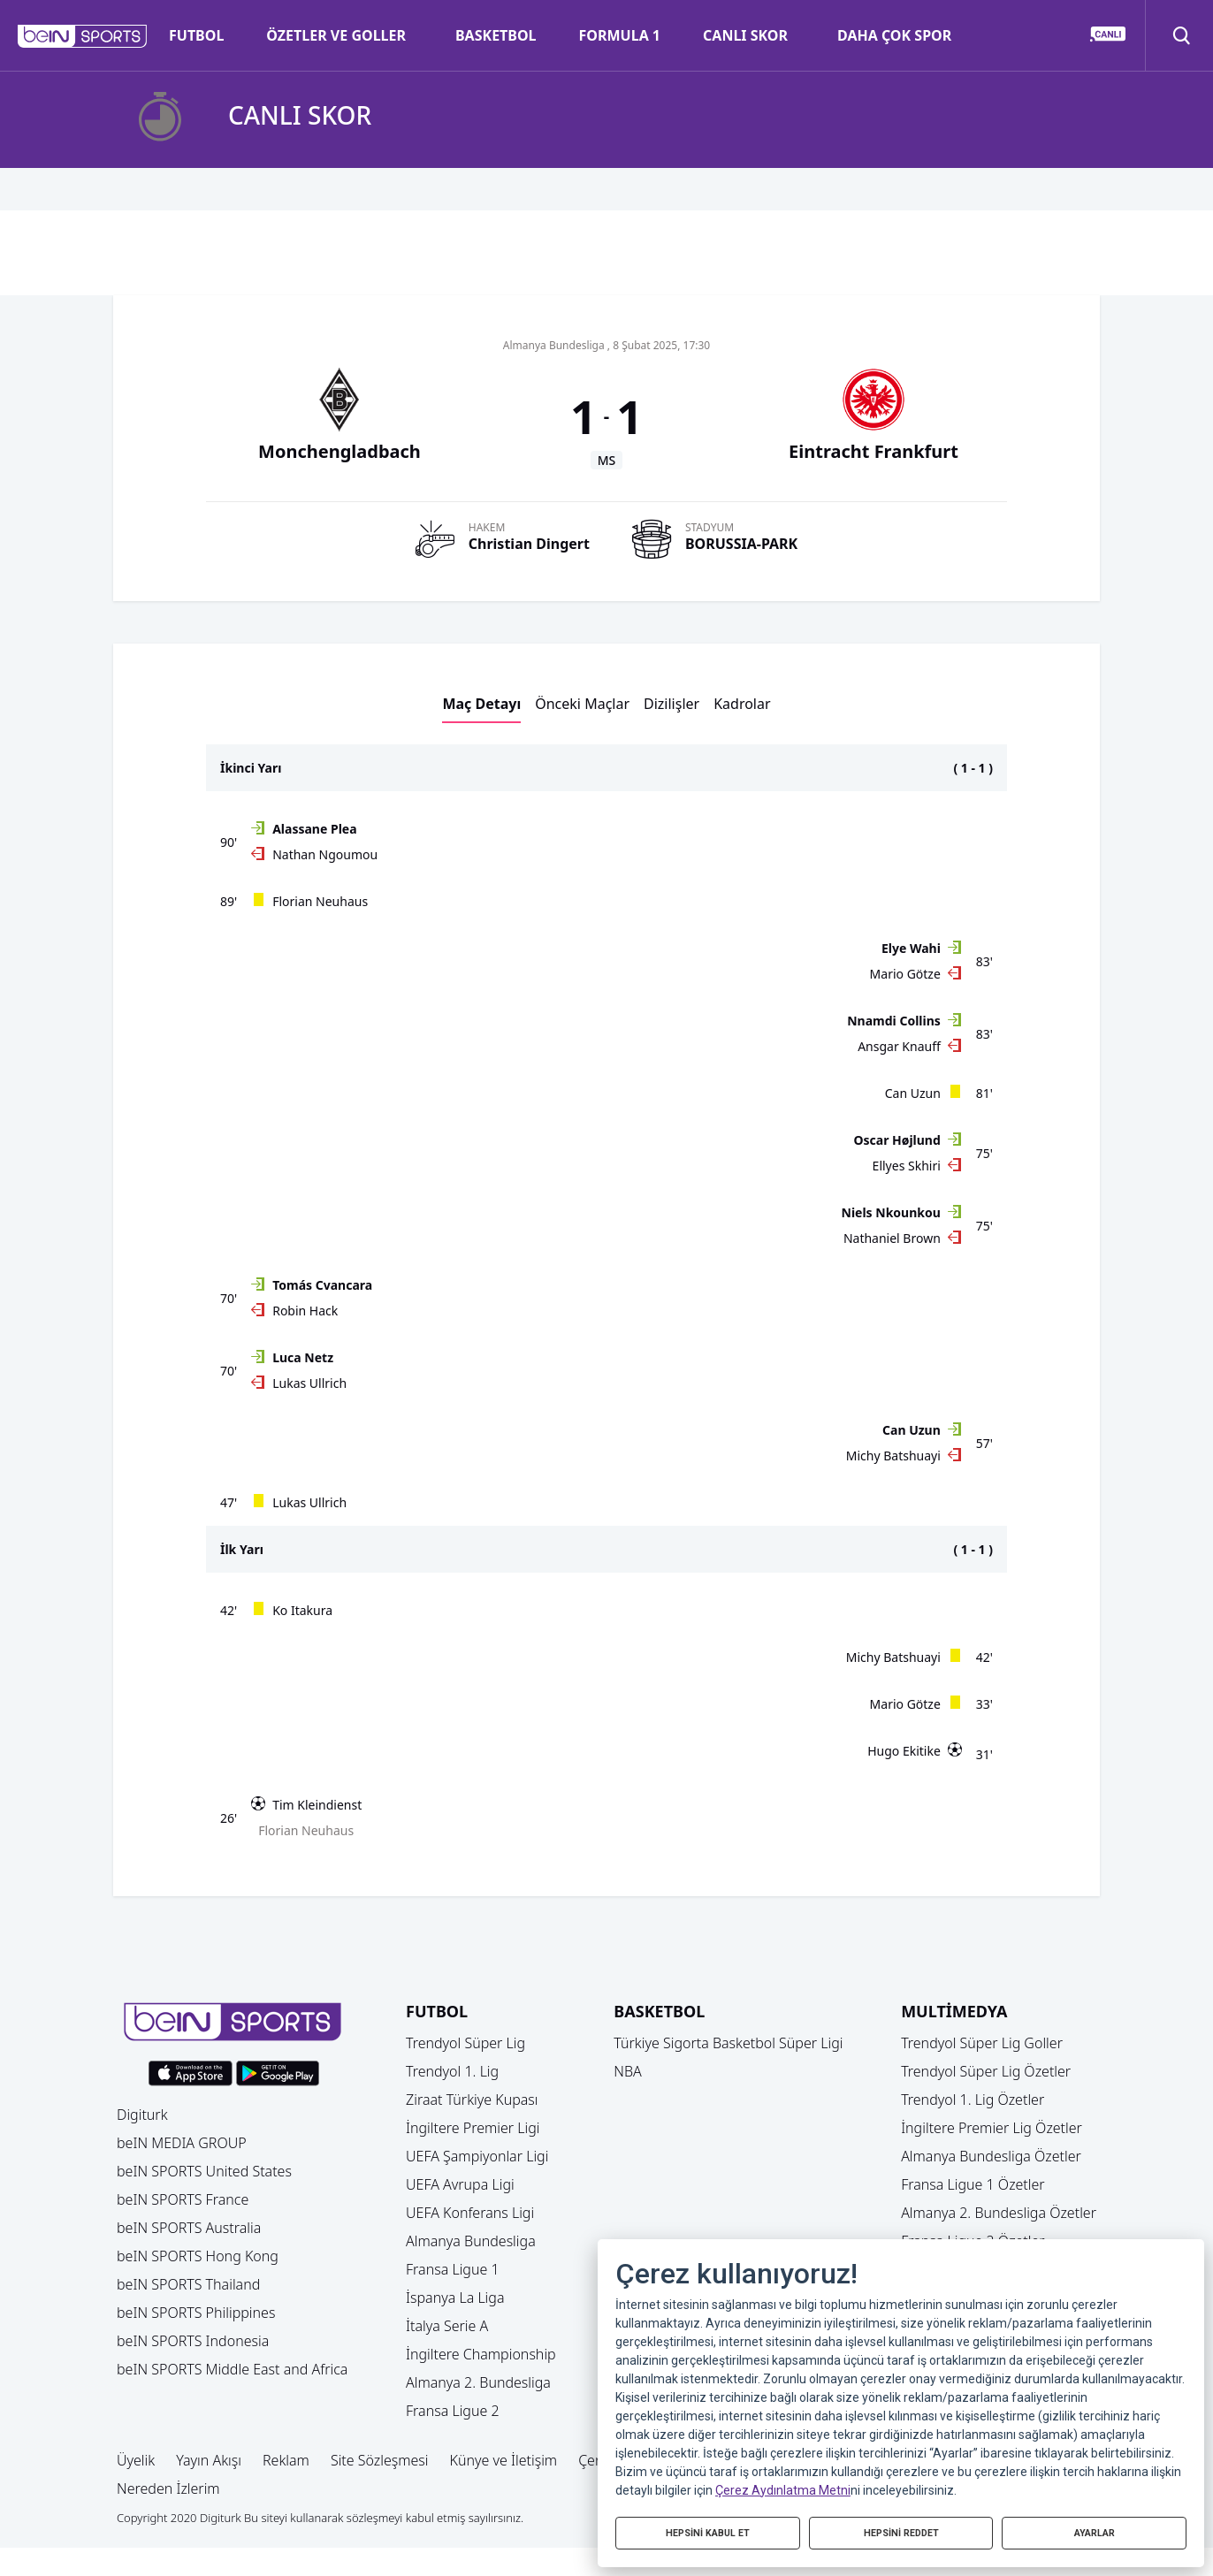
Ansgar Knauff (899, 1046)
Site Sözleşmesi (380, 2460)
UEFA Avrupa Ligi (460, 2184)
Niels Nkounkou (891, 1212)
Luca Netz (302, 1357)
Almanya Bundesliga (471, 2241)
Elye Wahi (911, 948)
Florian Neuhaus (320, 901)
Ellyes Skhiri (907, 1165)
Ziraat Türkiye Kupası (472, 2099)
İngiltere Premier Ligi (473, 2128)
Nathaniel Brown (892, 1238)
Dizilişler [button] (671, 703)
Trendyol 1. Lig (452, 2071)
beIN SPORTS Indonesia (193, 2341)
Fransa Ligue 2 (453, 2410)
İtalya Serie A (447, 2326)
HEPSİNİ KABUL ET (708, 2529)
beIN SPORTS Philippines (196, 2312)
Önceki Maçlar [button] (582, 703)
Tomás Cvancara (322, 1285)
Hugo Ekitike (904, 1750)
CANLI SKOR (745, 35)
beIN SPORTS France (182, 2199)
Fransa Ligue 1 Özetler (973, 2184)
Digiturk (142, 2114)
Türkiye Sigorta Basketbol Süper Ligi (728, 2043)
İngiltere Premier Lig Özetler (991, 2128)
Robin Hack (305, 1310)
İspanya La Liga (455, 2297)
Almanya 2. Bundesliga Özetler (998, 2212)
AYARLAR (1094, 2529)
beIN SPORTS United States (204, 2171)
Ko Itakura (302, 1610)
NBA (628, 2071)
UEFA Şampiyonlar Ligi (477, 2156)
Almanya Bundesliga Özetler (991, 2156)
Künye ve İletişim (504, 2460)
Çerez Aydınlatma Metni (783, 2484)
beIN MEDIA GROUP (182, 2143)
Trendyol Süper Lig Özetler (986, 2071)
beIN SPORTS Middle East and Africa (232, 2369)
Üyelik (136, 2460)
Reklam (286, 2460)
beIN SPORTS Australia (189, 2227)
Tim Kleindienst (317, 1804)
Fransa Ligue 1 (453, 2269)
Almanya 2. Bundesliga (478, 2382)
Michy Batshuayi (893, 1455)
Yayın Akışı (208, 2460)
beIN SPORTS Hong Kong (197, 2256)
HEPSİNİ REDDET (901, 2529)
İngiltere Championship (481, 2354)
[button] (83, 36)
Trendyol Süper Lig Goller (982, 2043)
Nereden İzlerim (168, 2488)
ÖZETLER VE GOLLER (336, 35)
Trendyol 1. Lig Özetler (972, 2099)
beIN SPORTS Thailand (188, 2284)
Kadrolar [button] (741, 703)
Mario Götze (905, 973)
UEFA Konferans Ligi (470, 2212)
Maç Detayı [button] (481, 703)
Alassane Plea (314, 828)
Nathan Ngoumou (325, 854)
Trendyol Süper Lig (465, 2043)
